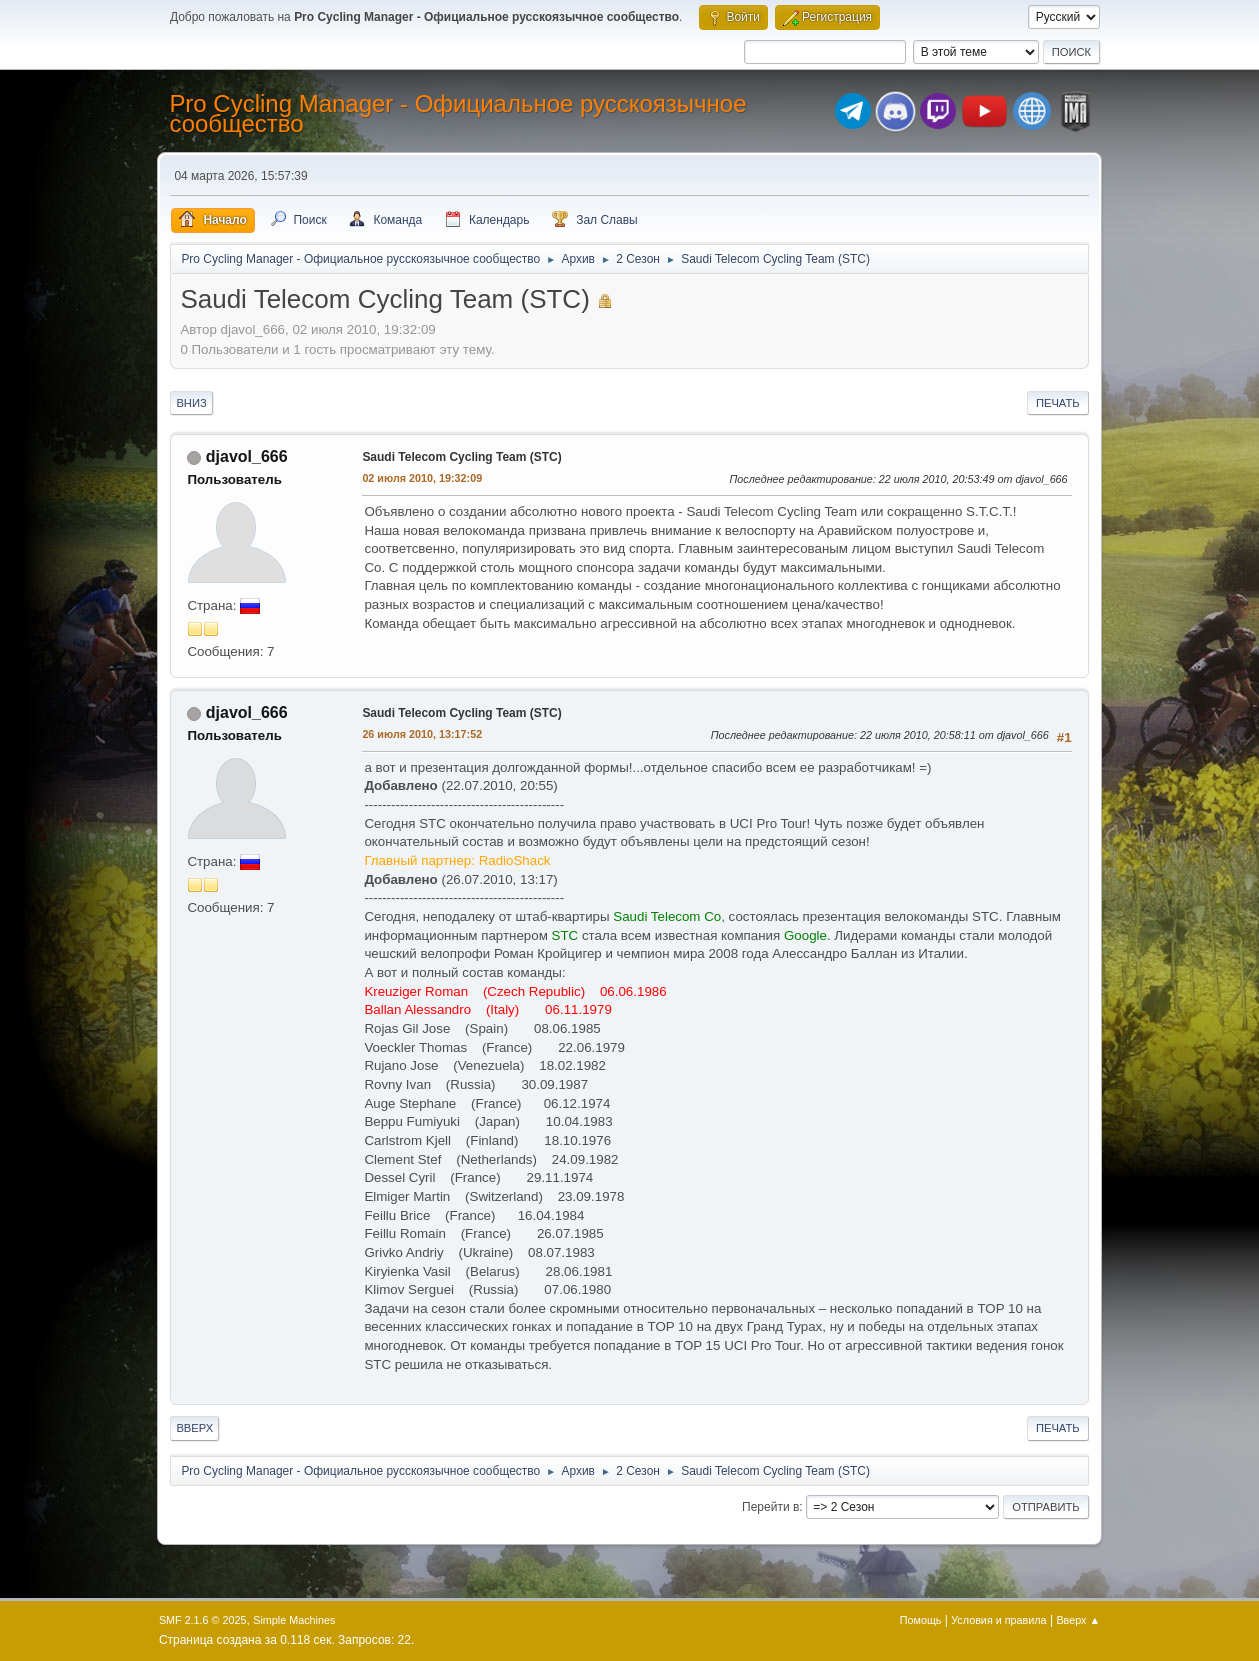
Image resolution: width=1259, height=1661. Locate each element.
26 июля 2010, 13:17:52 (422, 734)
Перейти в (770, 1507)
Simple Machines (294, 1620)
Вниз (191, 403)
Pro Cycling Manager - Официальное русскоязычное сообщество (457, 113)
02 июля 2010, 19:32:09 (422, 478)
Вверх (194, 1428)
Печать (1058, 403)
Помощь (921, 1620)
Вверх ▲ (1078, 1620)
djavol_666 (247, 456)
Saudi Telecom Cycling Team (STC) (461, 457)
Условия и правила (998, 1620)
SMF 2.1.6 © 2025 (203, 1620)
